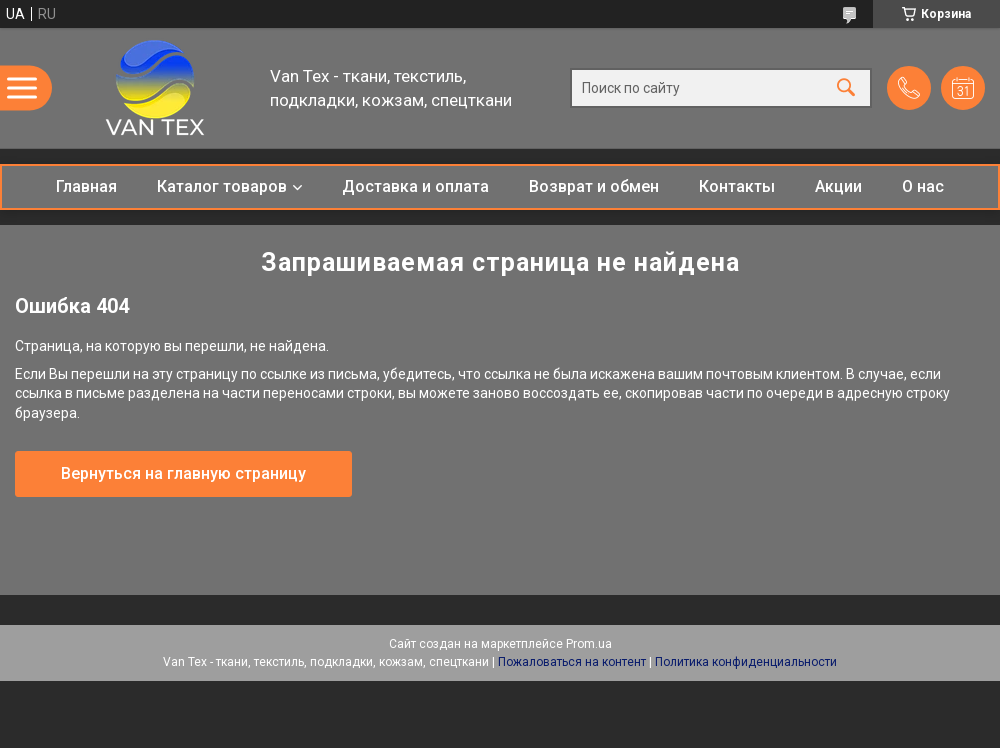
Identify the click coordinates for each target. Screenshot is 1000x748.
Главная (86, 186)
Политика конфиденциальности (746, 662)
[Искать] (846, 88)
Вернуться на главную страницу (183, 473)
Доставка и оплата (415, 186)
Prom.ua (589, 644)
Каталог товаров (222, 186)
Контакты (737, 186)
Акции (838, 186)
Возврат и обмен (594, 186)
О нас (923, 186)
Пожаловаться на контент (572, 662)
